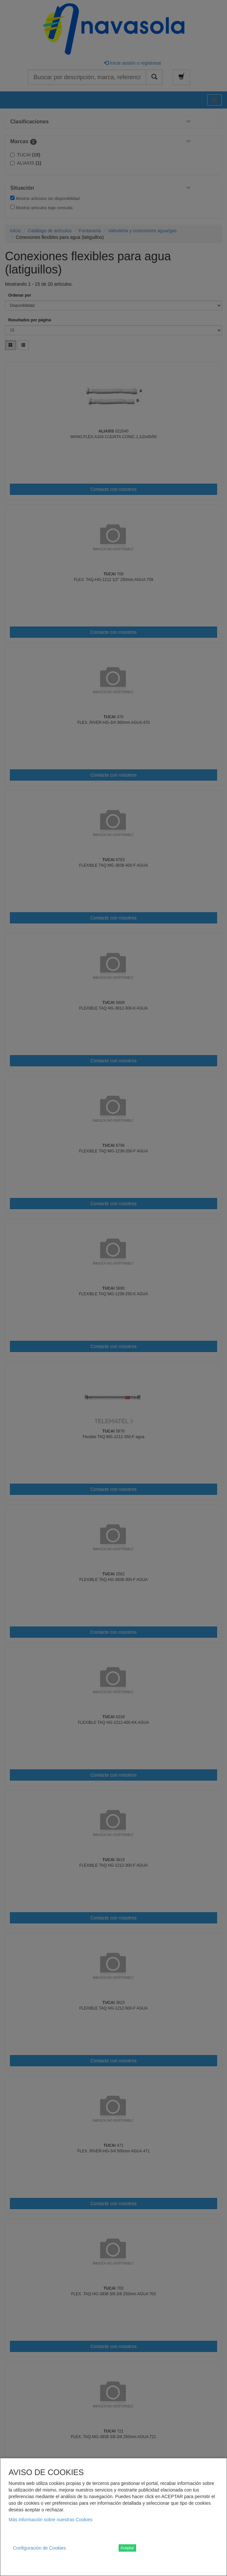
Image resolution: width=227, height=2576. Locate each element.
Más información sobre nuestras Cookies (51, 2519)
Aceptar (127, 2548)
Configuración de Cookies (39, 2548)
